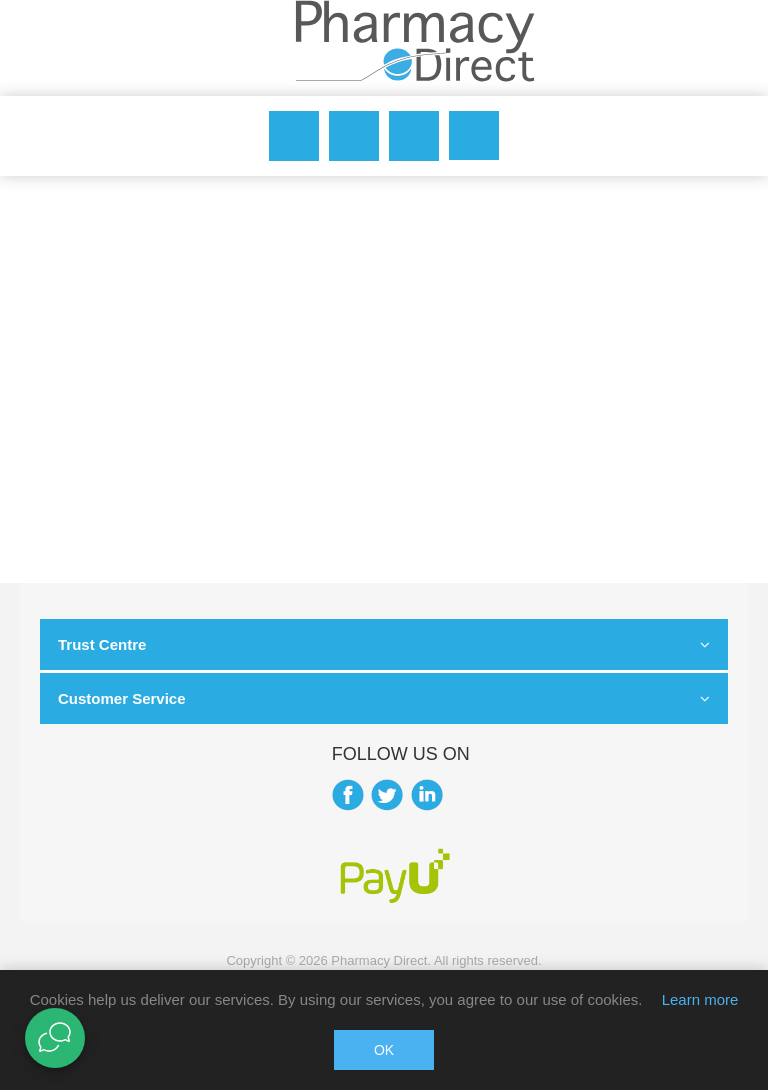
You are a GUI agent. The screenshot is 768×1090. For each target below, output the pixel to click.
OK (384, 1050)
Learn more (700, 999)
